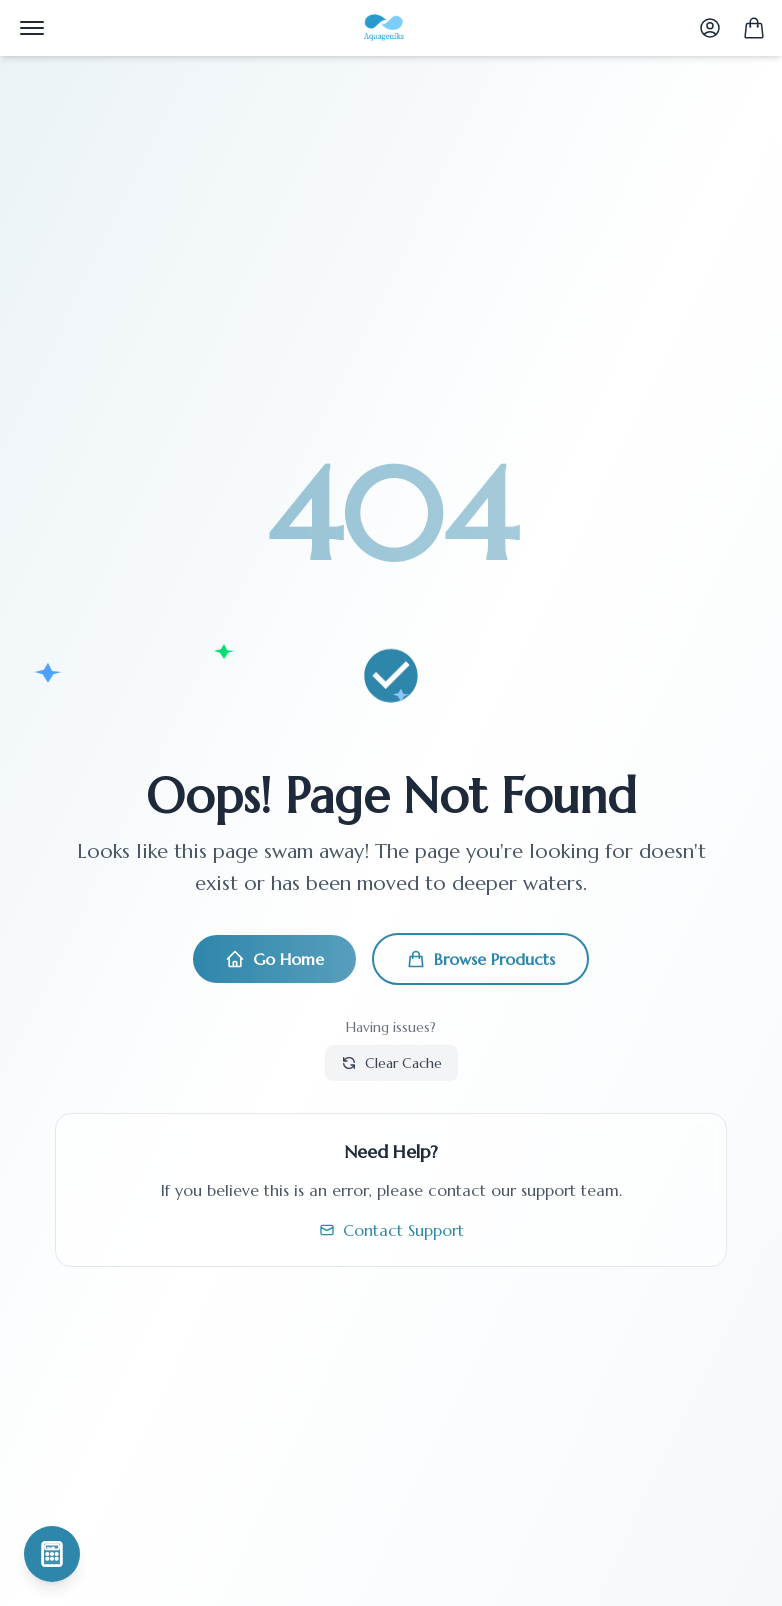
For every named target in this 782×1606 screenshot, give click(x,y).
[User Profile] (710, 28)
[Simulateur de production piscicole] (52, 1554)
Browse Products (480, 959)
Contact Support (391, 1230)
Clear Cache (391, 1063)
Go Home (274, 959)
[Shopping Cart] (754, 28)
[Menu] (32, 28)
